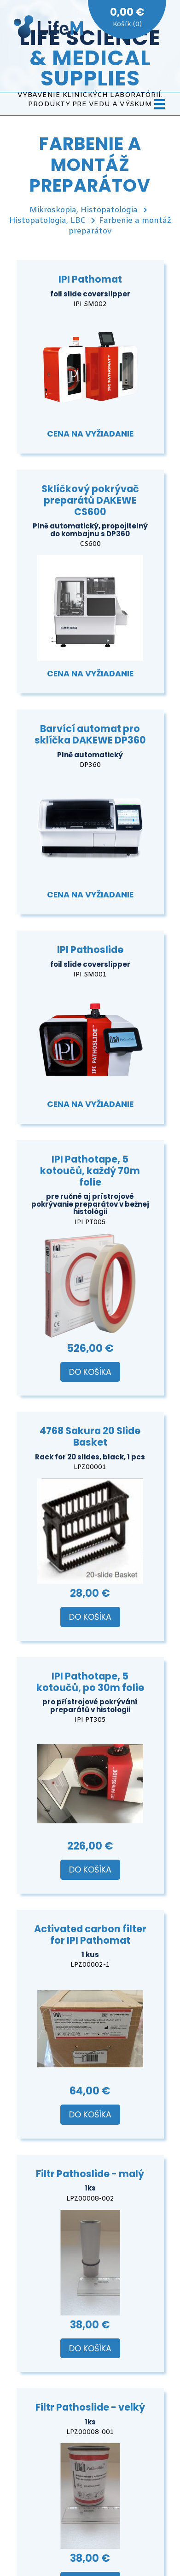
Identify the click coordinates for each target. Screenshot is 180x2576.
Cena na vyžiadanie (90, 433)
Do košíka (90, 1372)
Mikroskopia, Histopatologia (83, 210)
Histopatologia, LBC (47, 221)
